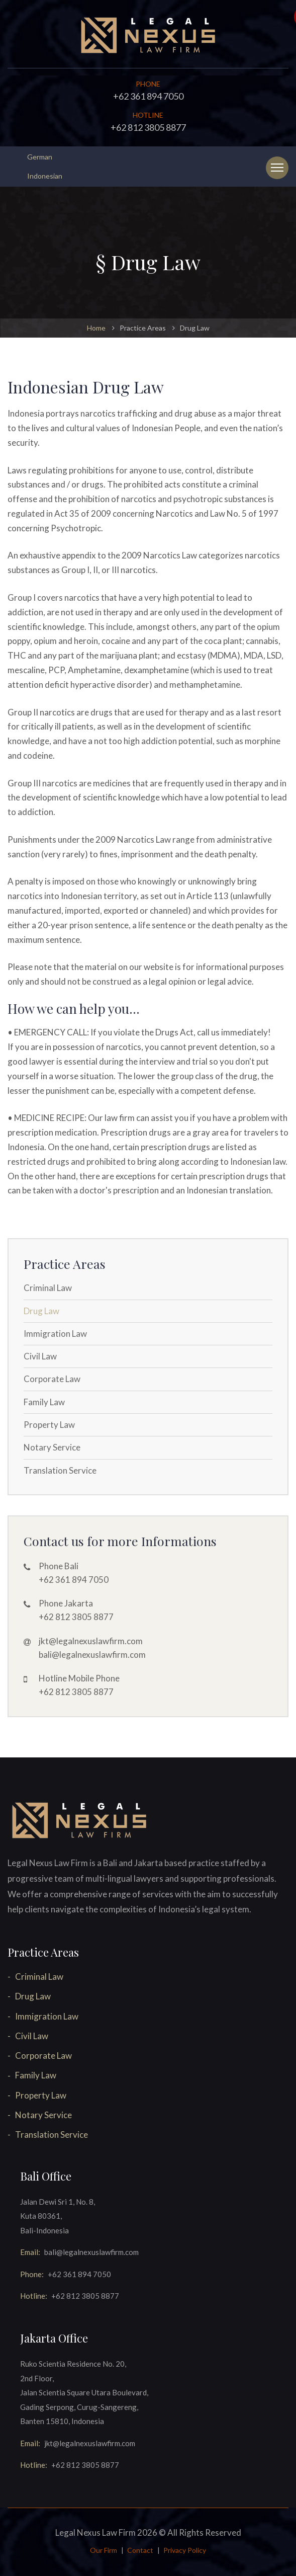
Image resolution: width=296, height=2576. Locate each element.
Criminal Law (48, 1287)
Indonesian (44, 176)
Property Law (49, 1424)
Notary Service (52, 1447)
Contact (140, 2550)
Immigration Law (55, 1333)
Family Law (44, 1402)
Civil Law (40, 1356)
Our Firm (103, 2550)
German (39, 156)
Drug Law (41, 1311)
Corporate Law (52, 1379)
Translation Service (60, 1470)
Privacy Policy (184, 2550)
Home (96, 328)
